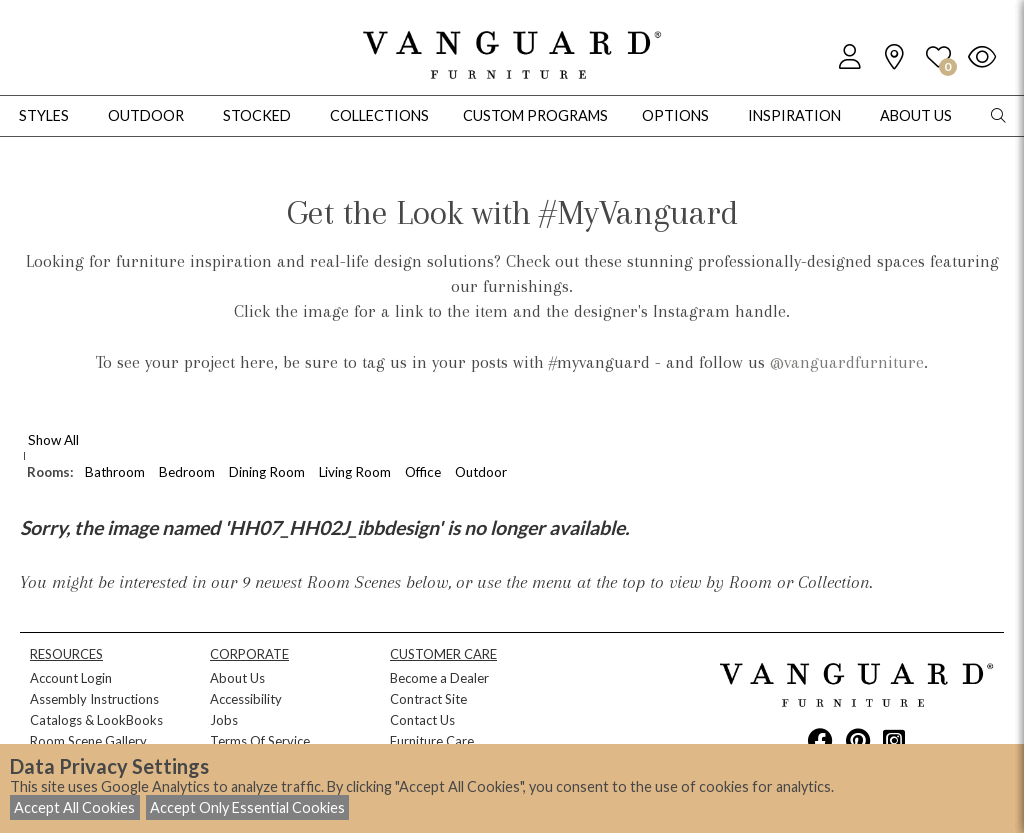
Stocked (257, 115)
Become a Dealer (439, 678)
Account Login (71, 678)
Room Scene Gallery (88, 741)
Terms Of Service (260, 741)
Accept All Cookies (74, 807)
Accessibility (246, 699)
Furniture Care (432, 741)
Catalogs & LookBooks (96, 720)
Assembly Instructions (94, 699)
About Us (237, 678)
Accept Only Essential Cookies (247, 807)
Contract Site (428, 699)
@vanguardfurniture (847, 362)
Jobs (224, 720)
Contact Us (422, 720)
